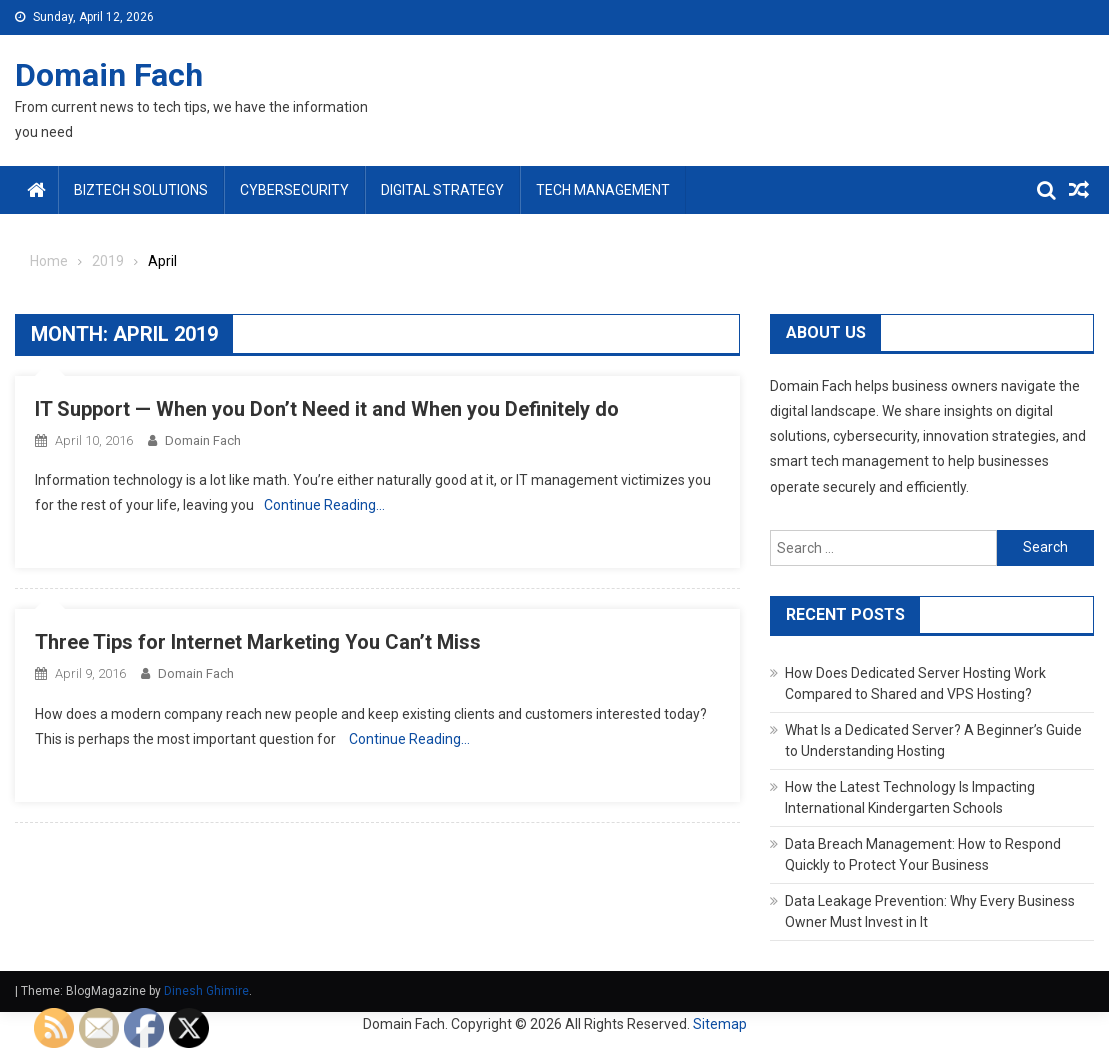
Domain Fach (109, 75)
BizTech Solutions (141, 190)
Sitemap (720, 1024)
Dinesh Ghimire (206, 991)
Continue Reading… (324, 505)
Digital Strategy (442, 190)
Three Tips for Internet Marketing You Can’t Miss (258, 642)
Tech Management (603, 190)
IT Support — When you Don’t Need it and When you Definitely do (327, 409)
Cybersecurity (294, 190)
